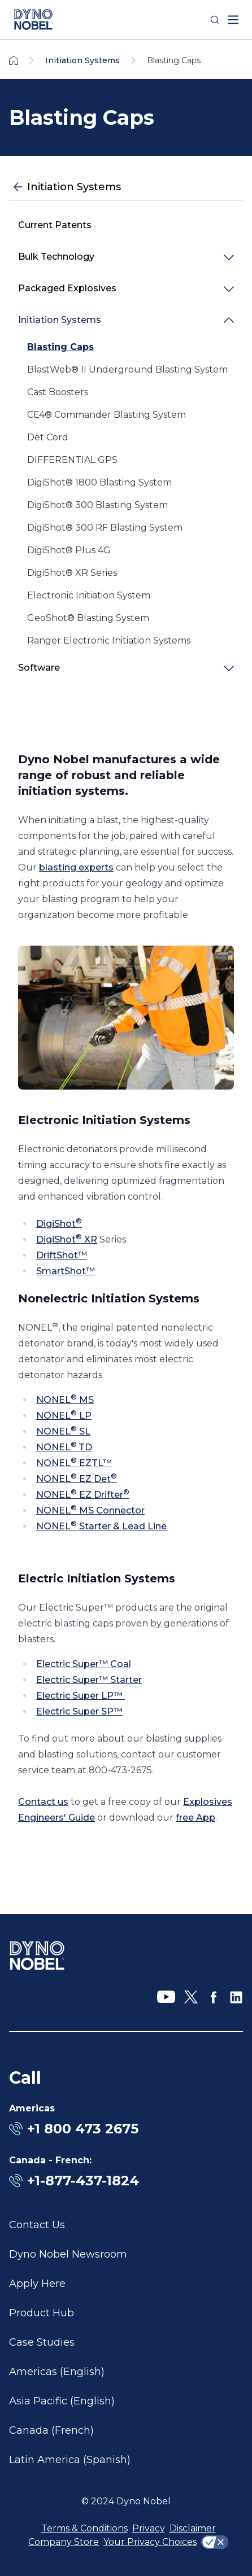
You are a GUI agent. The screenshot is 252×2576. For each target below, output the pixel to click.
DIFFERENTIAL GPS (72, 459)
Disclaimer (193, 2528)
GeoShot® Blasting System (88, 618)
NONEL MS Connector (90, 1510)
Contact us (43, 1801)
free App (195, 1817)
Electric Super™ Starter (89, 1679)
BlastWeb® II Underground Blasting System (127, 369)
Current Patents (55, 225)
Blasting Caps (60, 347)
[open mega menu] (233, 20)
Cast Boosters (57, 392)
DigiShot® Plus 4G (69, 550)
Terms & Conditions (84, 2528)
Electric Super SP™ (79, 1711)
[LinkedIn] (236, 1997)
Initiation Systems (59, 319)
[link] (126, 347)
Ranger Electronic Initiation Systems (108, 640)
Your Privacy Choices (150, 2541)
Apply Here (37, 2283)
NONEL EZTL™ (74, 1463)
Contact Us (37, 2225)
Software (39, 667)
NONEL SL (63, 1431)
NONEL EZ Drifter (82, 1494)
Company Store (63, 2541)
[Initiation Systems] (126, 187)
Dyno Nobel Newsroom (68, 2254)
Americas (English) (57, 2371)
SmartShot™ (65, 1271)
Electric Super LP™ (80, 1695)
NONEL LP (64, 1415)
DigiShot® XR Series (72, 572)
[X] (191, 1997)
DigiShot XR (66, 1239)
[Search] (214, 19)
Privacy (148, 2528)
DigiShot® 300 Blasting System (97, 505)
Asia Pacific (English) (62, 2401)
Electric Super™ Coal (83, 1664)
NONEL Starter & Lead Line (101, 1526)
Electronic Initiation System (88, 595)
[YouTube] (166, 1997)
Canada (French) (51, 2430)
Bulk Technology (56, 256)
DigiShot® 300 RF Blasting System (105, 527)
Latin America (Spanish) (70, 2459)
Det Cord (47, 437)
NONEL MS (65, 1399)
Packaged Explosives (67, 288)
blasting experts (76, 867)
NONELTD (64, 1447)
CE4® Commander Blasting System (106, 414)
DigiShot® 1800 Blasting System (99, 482)
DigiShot (59, 1223)
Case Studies (42, 2342)
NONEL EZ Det (76, 1478)
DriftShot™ (61, 1255)
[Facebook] (213, 1997)
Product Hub (41, 2313)
